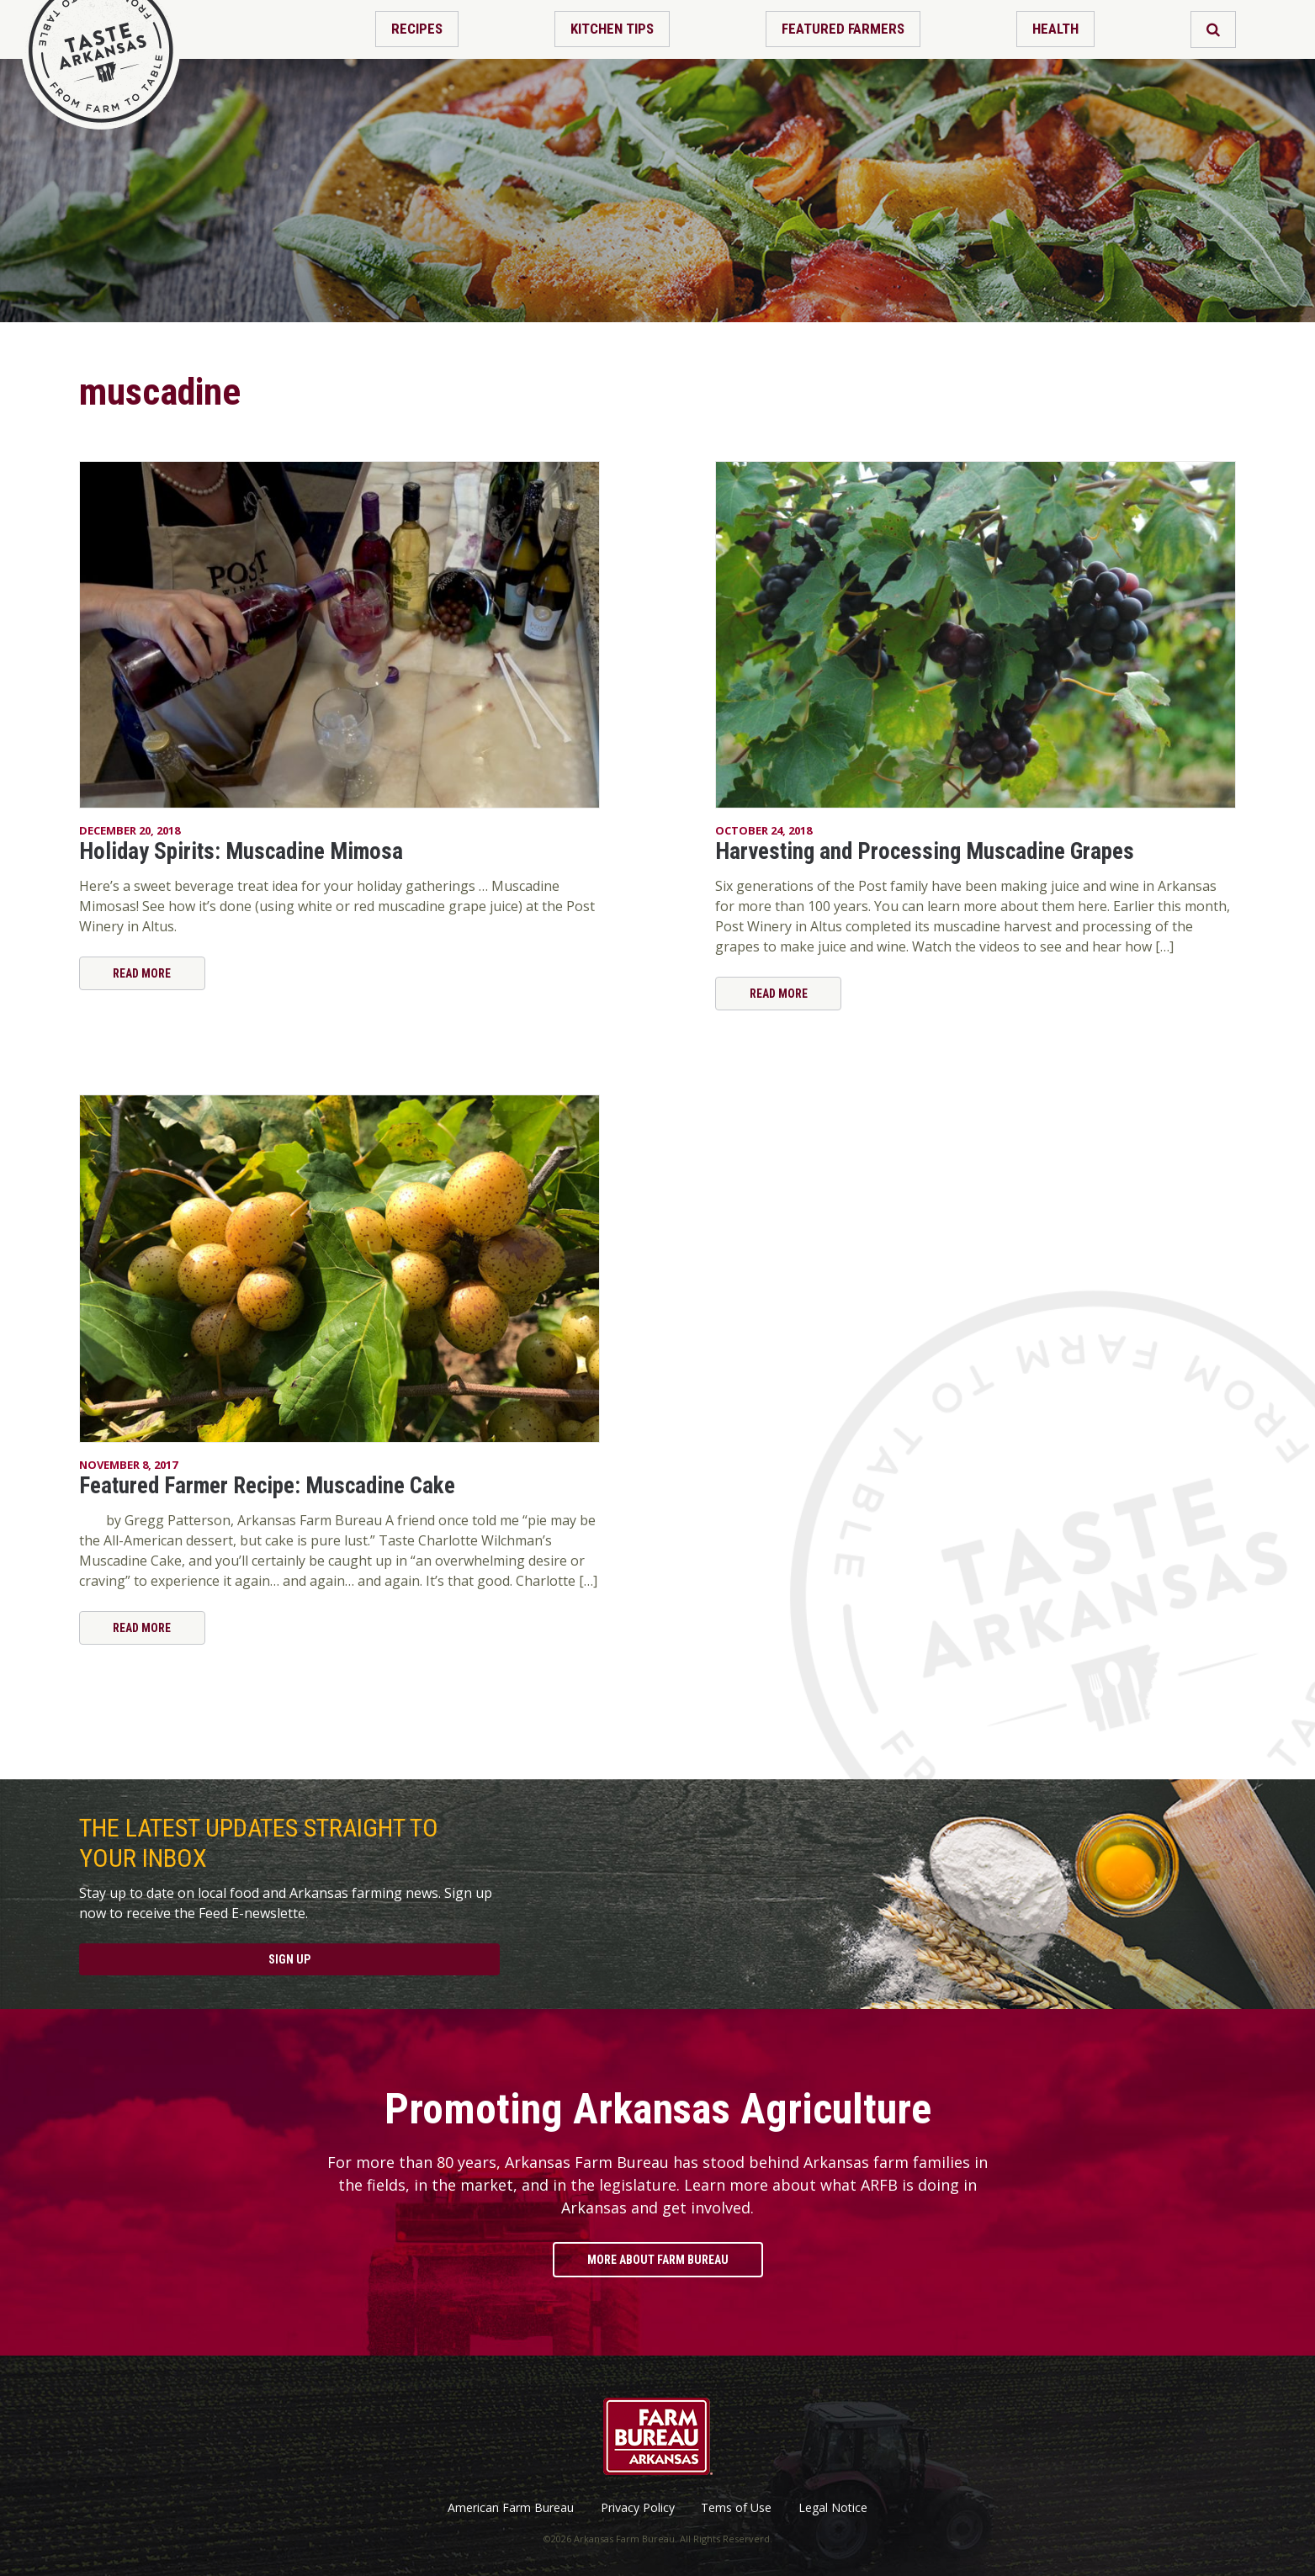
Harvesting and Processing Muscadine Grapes (924, 851)
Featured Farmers (843, 28)
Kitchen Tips (612, 28)
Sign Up (289, 1959)
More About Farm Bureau (658, 2259)
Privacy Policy (638, 2507)
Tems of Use (736, 2507)
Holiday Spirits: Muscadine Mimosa (241, 851)
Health (1055, 28)
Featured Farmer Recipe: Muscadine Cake (267, 1485)
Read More (142, 973)
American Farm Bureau (511, 2507)
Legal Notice (832, 2507)
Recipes (417, 28)
